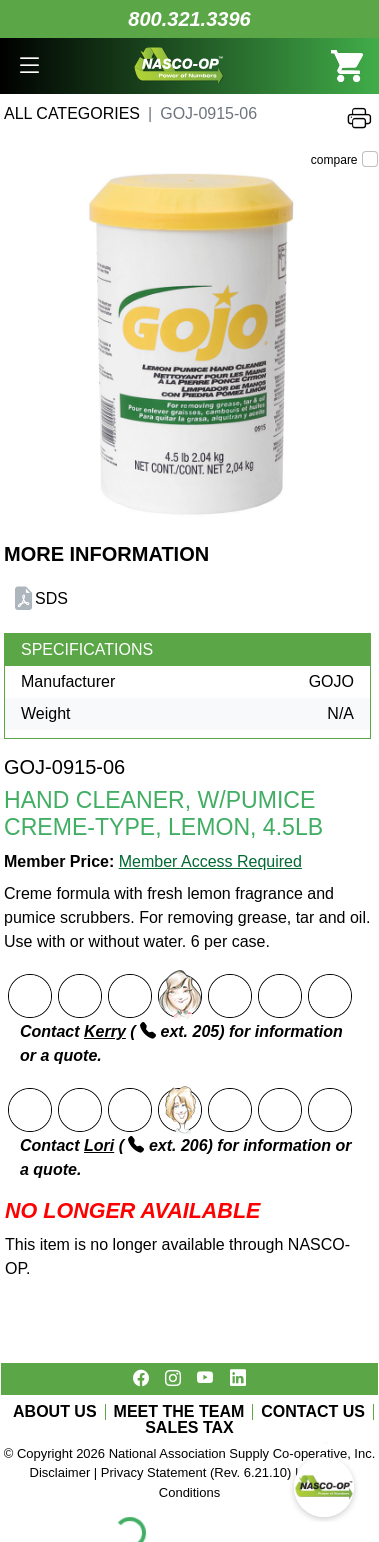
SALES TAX (189, 1428)
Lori (99, 1145)
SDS (51, 598)
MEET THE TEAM (179, 1412)
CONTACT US (313, 1412)
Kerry (105, 1031)
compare (334, 160)
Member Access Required (210, 861)
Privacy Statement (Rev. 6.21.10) (196, 1472)
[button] (29, 66)
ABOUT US (55, 1412)
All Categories (72, 113)
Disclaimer (60, 1472)
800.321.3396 (189, 19)
